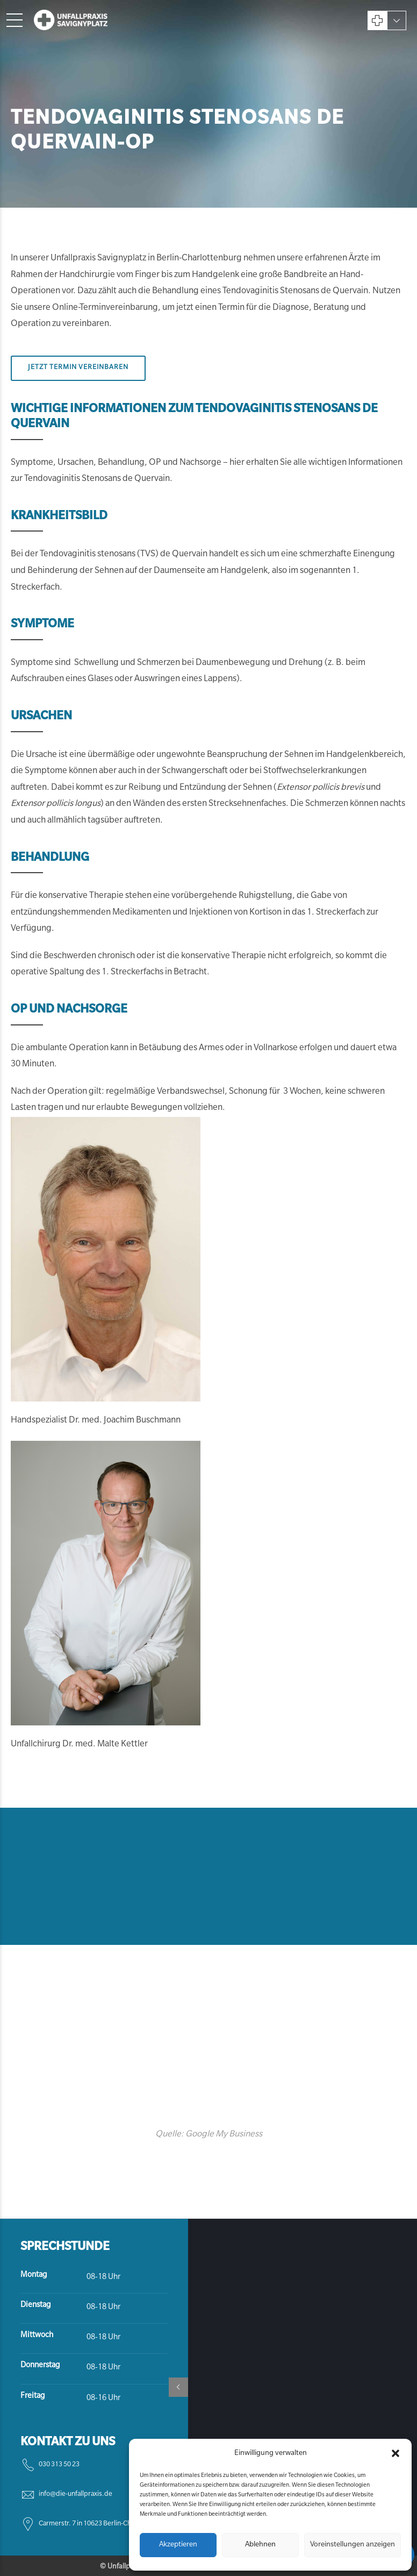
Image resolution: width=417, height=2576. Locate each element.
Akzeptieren (178, 2545)
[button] (395, 2453)
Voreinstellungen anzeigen (352, 2545)
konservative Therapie (81, 896)
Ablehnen (260, 2545)
